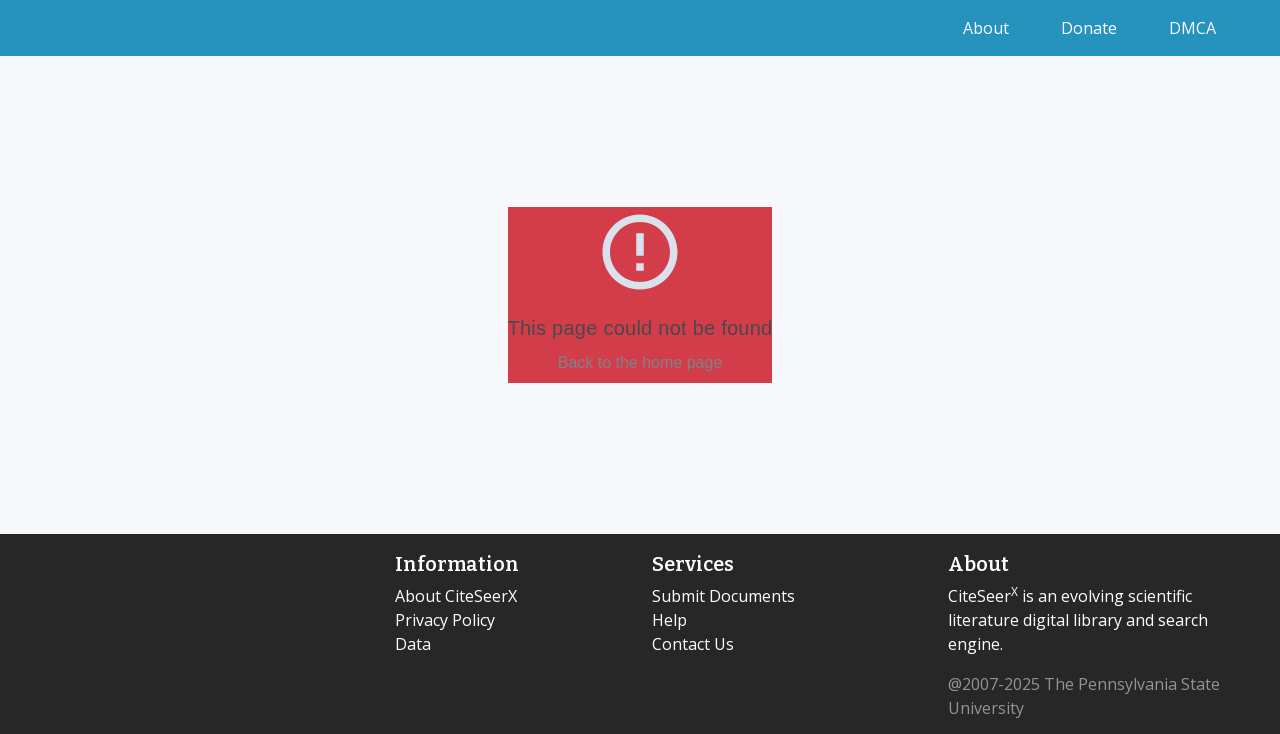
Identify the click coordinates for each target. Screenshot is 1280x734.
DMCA (1192, 28)
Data (413, 644)
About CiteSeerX (456, 596)
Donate (1091, 28)
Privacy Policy (445, 620)
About (988, 28)
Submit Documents (723, 596)
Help (669, 620)
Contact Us (693, 644)
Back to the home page (640, 362)
